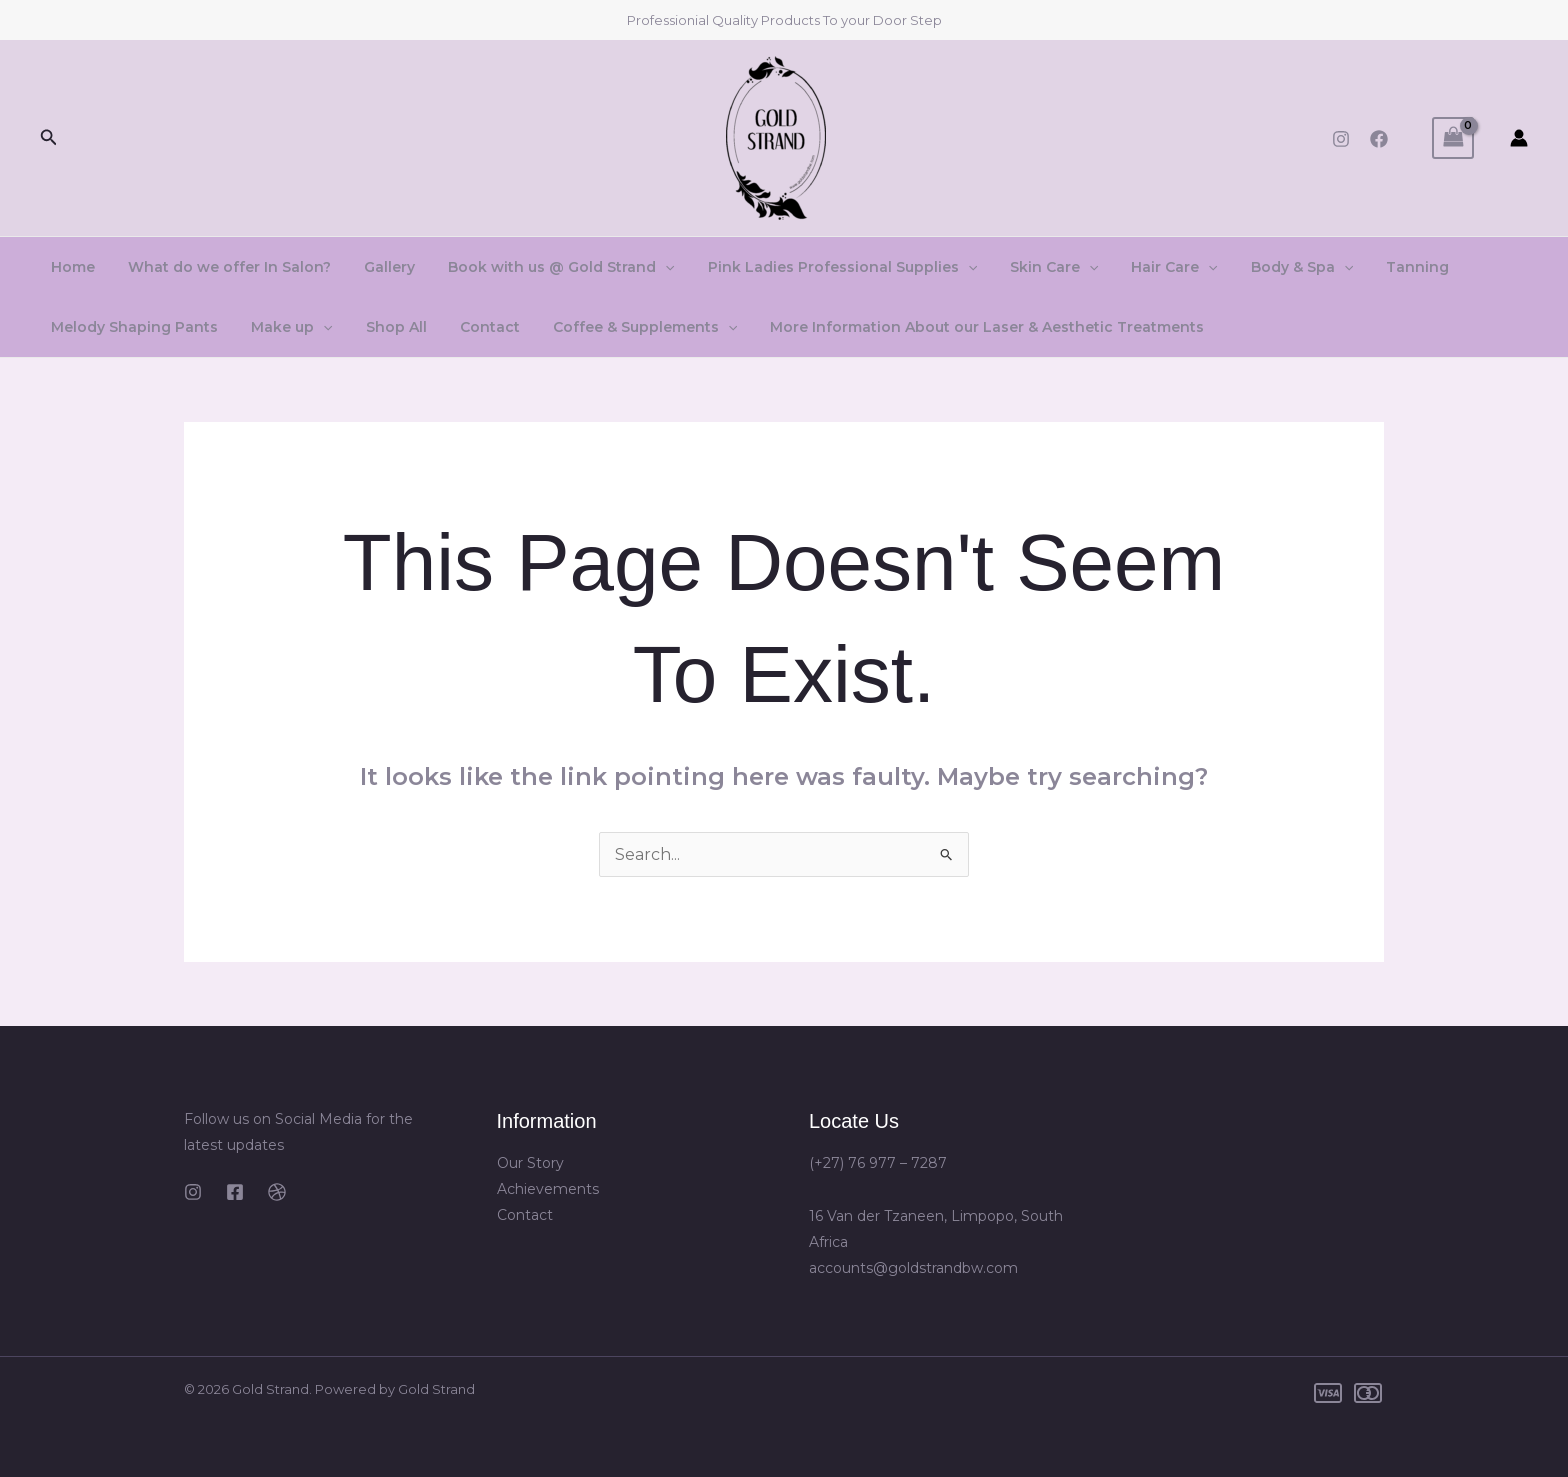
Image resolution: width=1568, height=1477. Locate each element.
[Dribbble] (277, 1192)
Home (71, 267)
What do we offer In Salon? (222, 267)
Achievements (548, 1189)
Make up (284, 327)
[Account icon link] (1519, 138)
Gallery (377, 267)
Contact (472, 327)
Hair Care (1142, 267)
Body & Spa (1265, 267)
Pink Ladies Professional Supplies (819, 267)
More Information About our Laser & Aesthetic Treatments (960, 327)
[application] (648, 267)
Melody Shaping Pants (132, 327)
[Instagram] (1341, 139)
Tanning (1375, 267)
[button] (49, 138)
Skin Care (1027, 267)
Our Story (530, 1163)
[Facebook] (1379, 139)
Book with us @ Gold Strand (544, 267)
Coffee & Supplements (622, 327)
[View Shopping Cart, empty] (1453, 137)
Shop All (383, 327)
